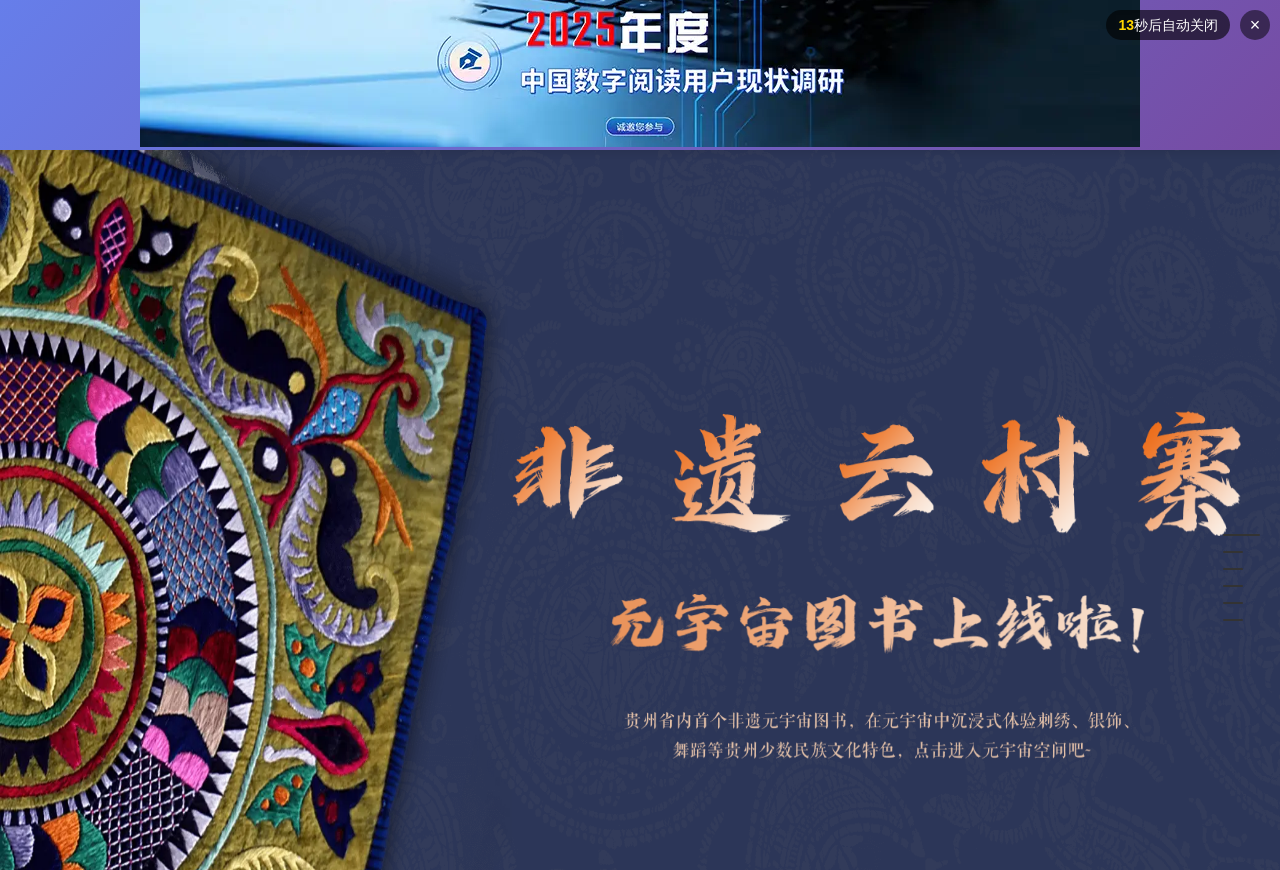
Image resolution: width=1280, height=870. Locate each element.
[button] (1241, 535)
